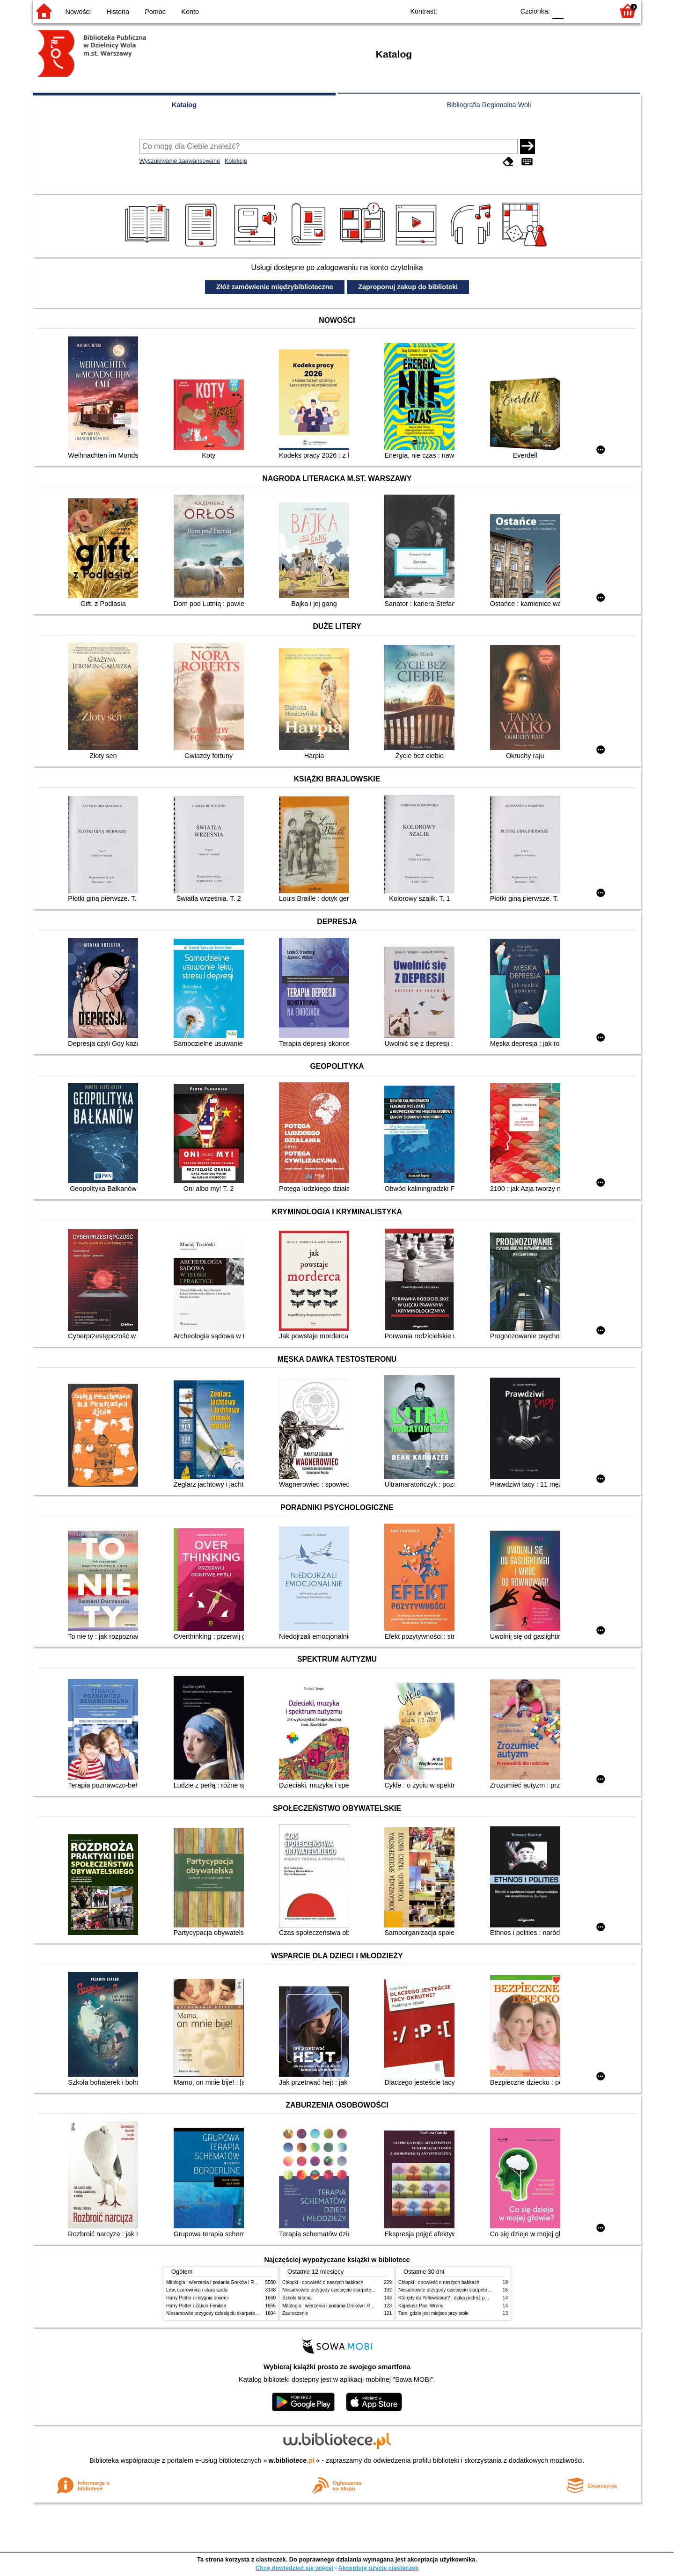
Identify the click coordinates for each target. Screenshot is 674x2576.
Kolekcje (236, 160)
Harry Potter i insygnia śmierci (197, 2297)
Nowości (78, 11)
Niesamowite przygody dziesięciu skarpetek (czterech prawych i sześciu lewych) (250, 2313)
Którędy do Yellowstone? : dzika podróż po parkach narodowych (465, 2297)
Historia (117, 11)
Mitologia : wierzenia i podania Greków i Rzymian (217, 2282)
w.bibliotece (292, 2460)
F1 (574, 11)
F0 (557, 11)
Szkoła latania (297, 2297)
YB (486, 11)
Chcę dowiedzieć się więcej (294, 2567)
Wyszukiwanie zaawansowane (179, 160)
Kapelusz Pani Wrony (420, 2305)
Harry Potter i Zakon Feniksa (196, 2305)
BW (467, 11)
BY (504, 11)
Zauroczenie (295, 2313)
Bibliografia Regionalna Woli (489, 105)
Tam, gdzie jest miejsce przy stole (433, 2313)
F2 (595, 11)
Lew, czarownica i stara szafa (196, 2289)
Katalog (184, 105)
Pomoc (155, 11)
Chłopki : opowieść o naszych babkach (322, 2282)
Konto (190, 11)
